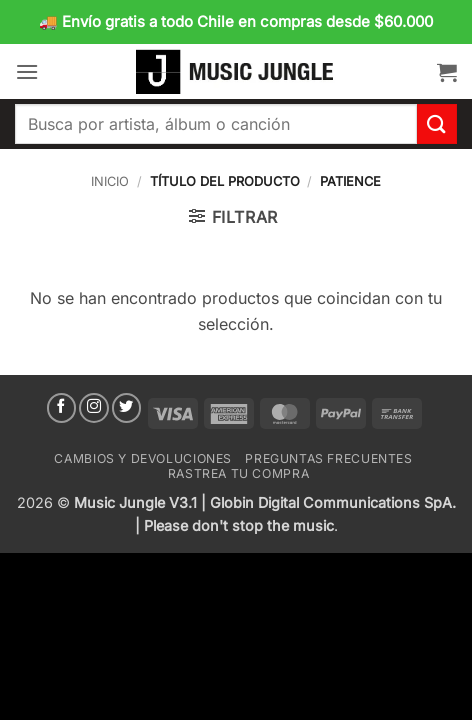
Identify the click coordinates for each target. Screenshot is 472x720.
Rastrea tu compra (238, 473)
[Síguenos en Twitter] (127, 408)
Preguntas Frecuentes (328, 458)
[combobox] (216, 124)
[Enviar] (437, 123)
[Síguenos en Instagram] (94, 408)
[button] (27, 71)
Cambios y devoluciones (142, 458)
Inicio (110, 181)
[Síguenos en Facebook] (62, 408)
